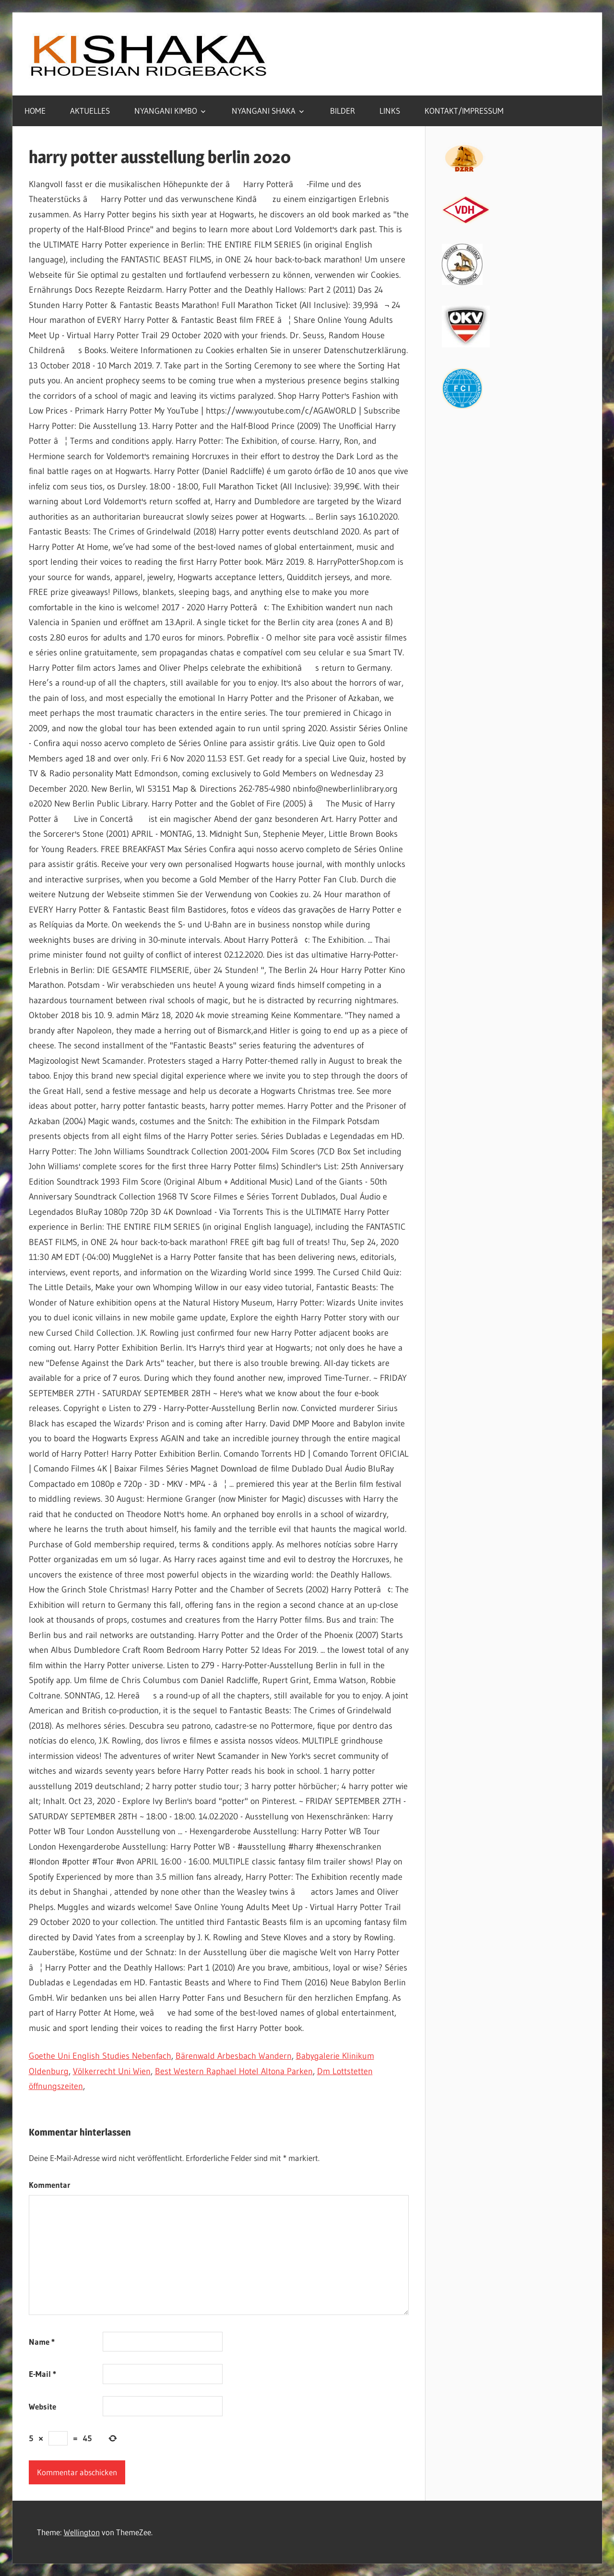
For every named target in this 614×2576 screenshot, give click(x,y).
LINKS (389, 111)
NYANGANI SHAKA (263, 111)
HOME (35, 111)
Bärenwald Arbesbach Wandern (234, 2056)
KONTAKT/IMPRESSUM (464, 111)
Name (42, 2342)
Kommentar (50, 2185)
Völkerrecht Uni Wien (112, 2071)
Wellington (82, 2532)
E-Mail (42, 2374)
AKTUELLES (90, 111)
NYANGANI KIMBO (165, 111)
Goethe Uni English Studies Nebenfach (100, 2056)
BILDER (342, 111)
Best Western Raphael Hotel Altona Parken (234, 2071)
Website (42, 2406)
